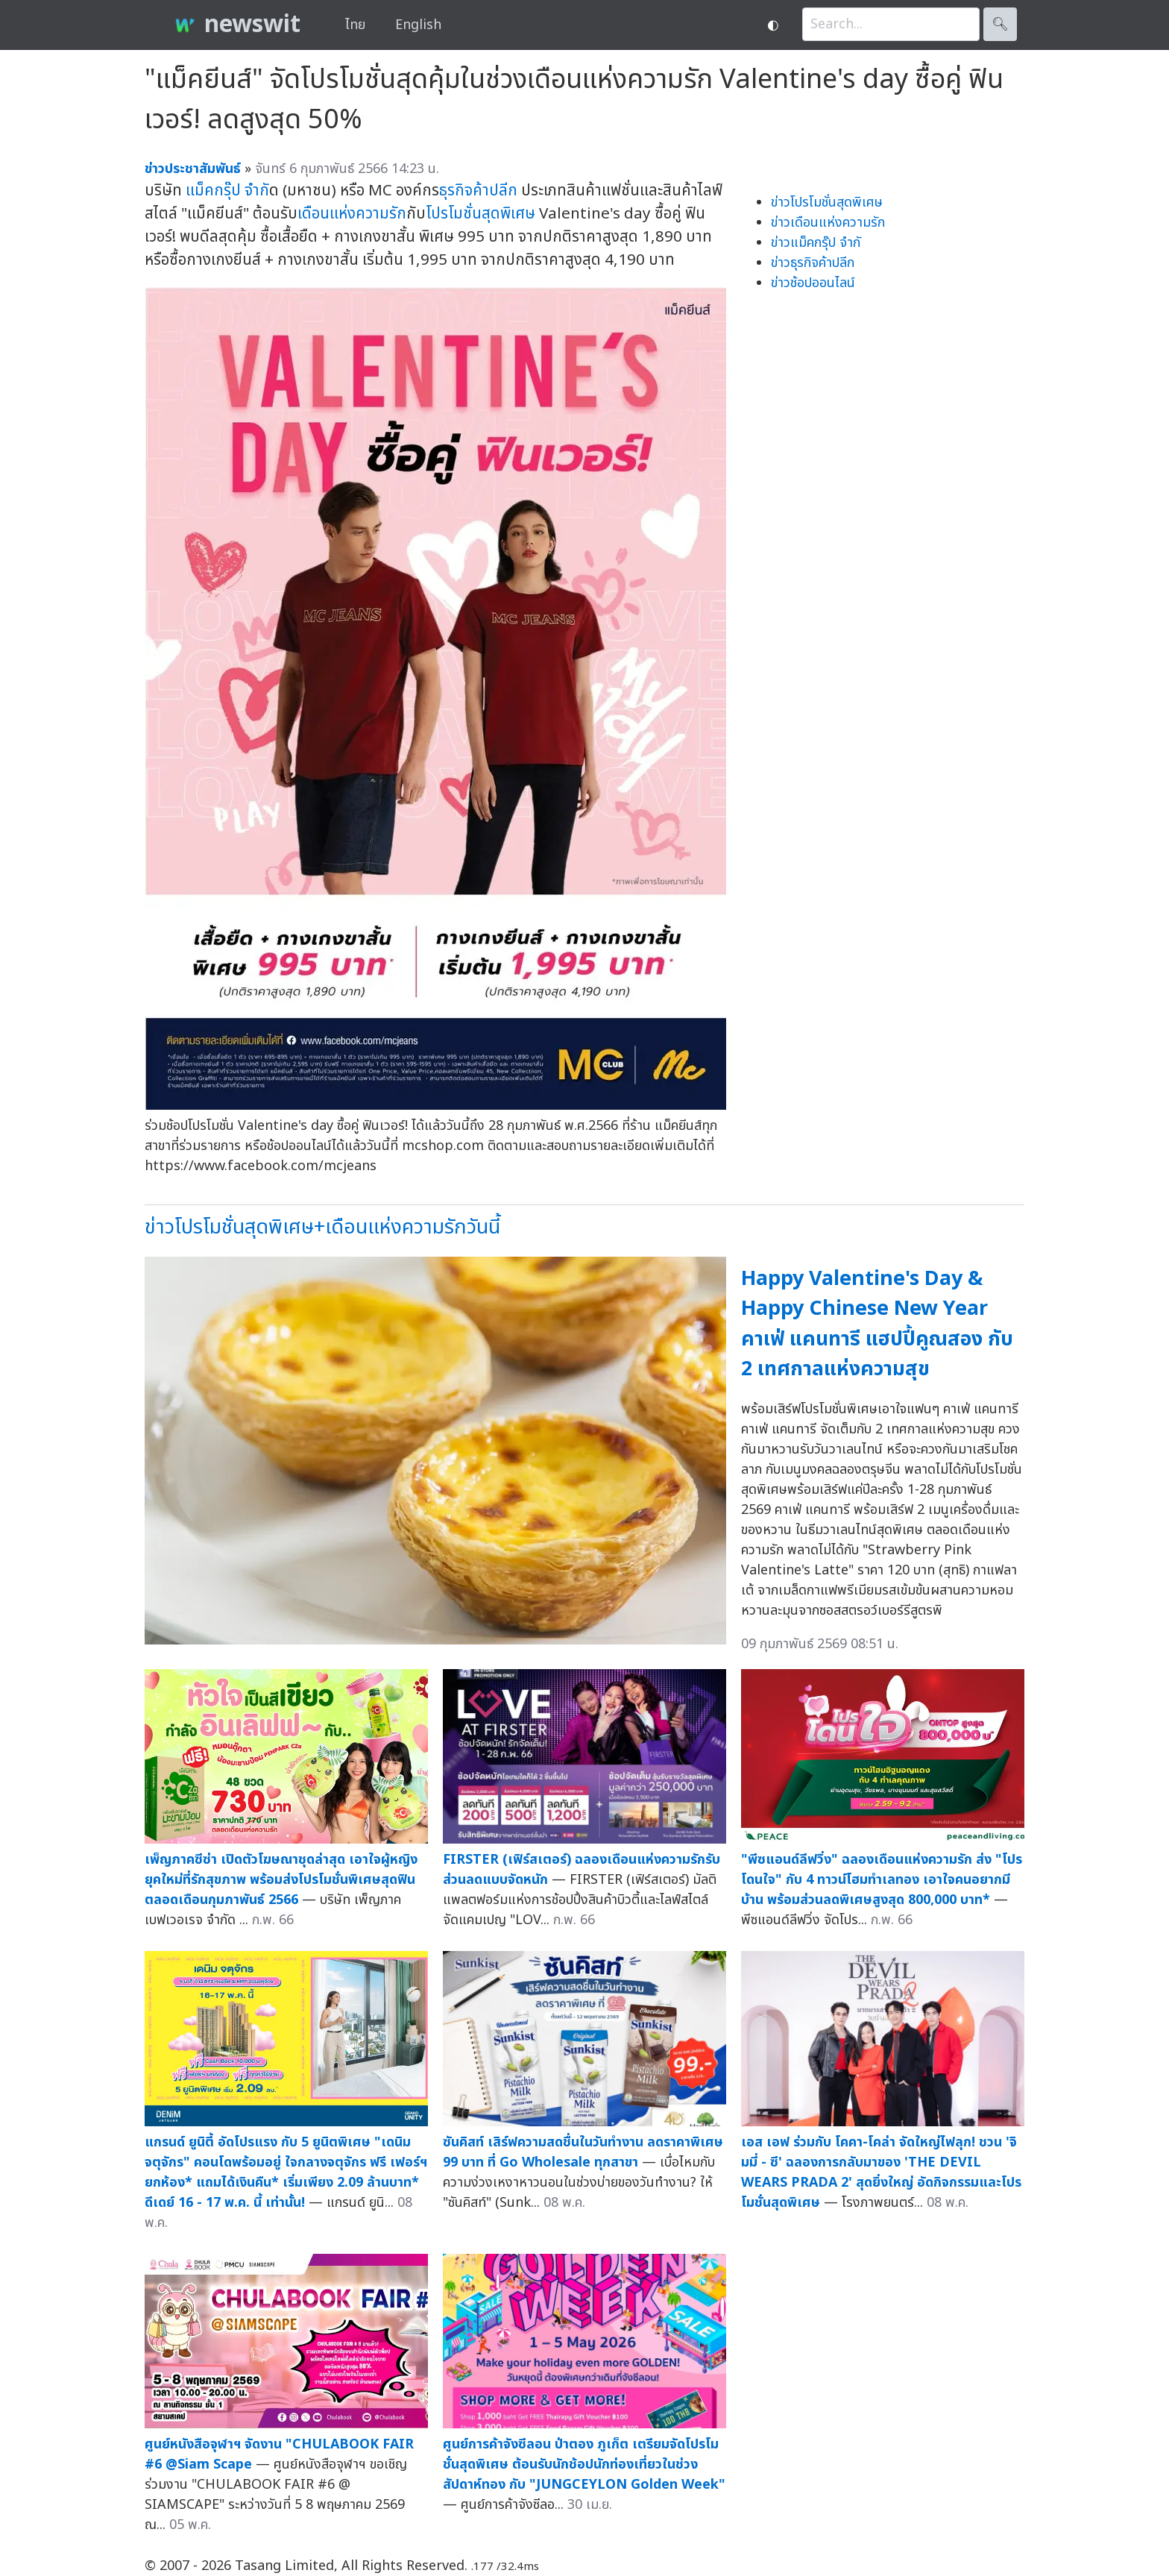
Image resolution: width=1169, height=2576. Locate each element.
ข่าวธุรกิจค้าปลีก (812, 263)
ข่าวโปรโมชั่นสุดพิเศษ (827, 202)
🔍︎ (1000, 24)
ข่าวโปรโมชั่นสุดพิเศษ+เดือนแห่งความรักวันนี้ (322, 1227)
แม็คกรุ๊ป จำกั (227, 190)
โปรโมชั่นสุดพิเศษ (480, 213)
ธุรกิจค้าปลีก (478, 190)
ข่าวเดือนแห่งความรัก (828, 223)
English (418, 25)
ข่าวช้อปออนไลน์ (813, 283)
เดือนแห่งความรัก (351, 213)
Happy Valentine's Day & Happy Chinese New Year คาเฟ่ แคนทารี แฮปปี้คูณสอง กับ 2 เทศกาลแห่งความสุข (877, 1324)
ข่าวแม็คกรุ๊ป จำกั (815, 243)
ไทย (355, 25)
